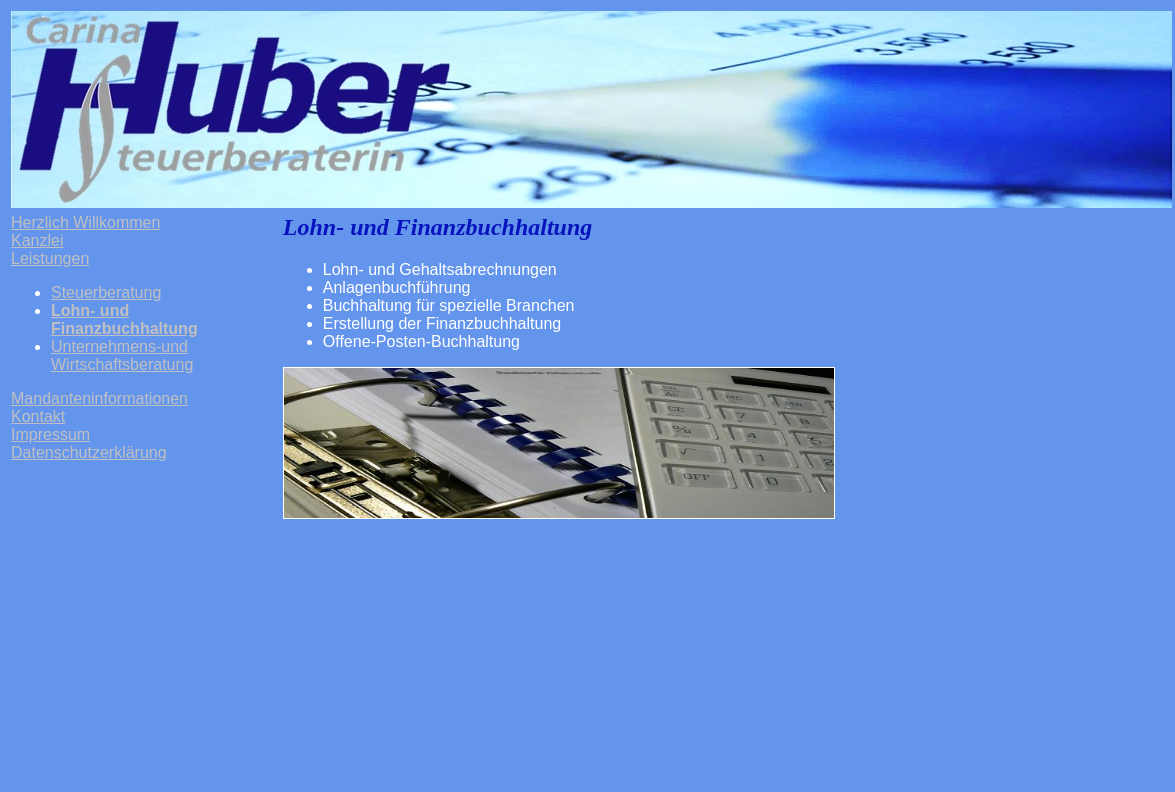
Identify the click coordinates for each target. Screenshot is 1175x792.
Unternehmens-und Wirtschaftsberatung (122, 355)
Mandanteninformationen (99, 398)
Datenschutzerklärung (89, 452)
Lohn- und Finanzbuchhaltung (124, 319)
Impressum (50, 434)
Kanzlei (37, 240)
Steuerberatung (106, 292)
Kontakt (38, 416)
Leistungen (50, 258)
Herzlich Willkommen (85, 222)
